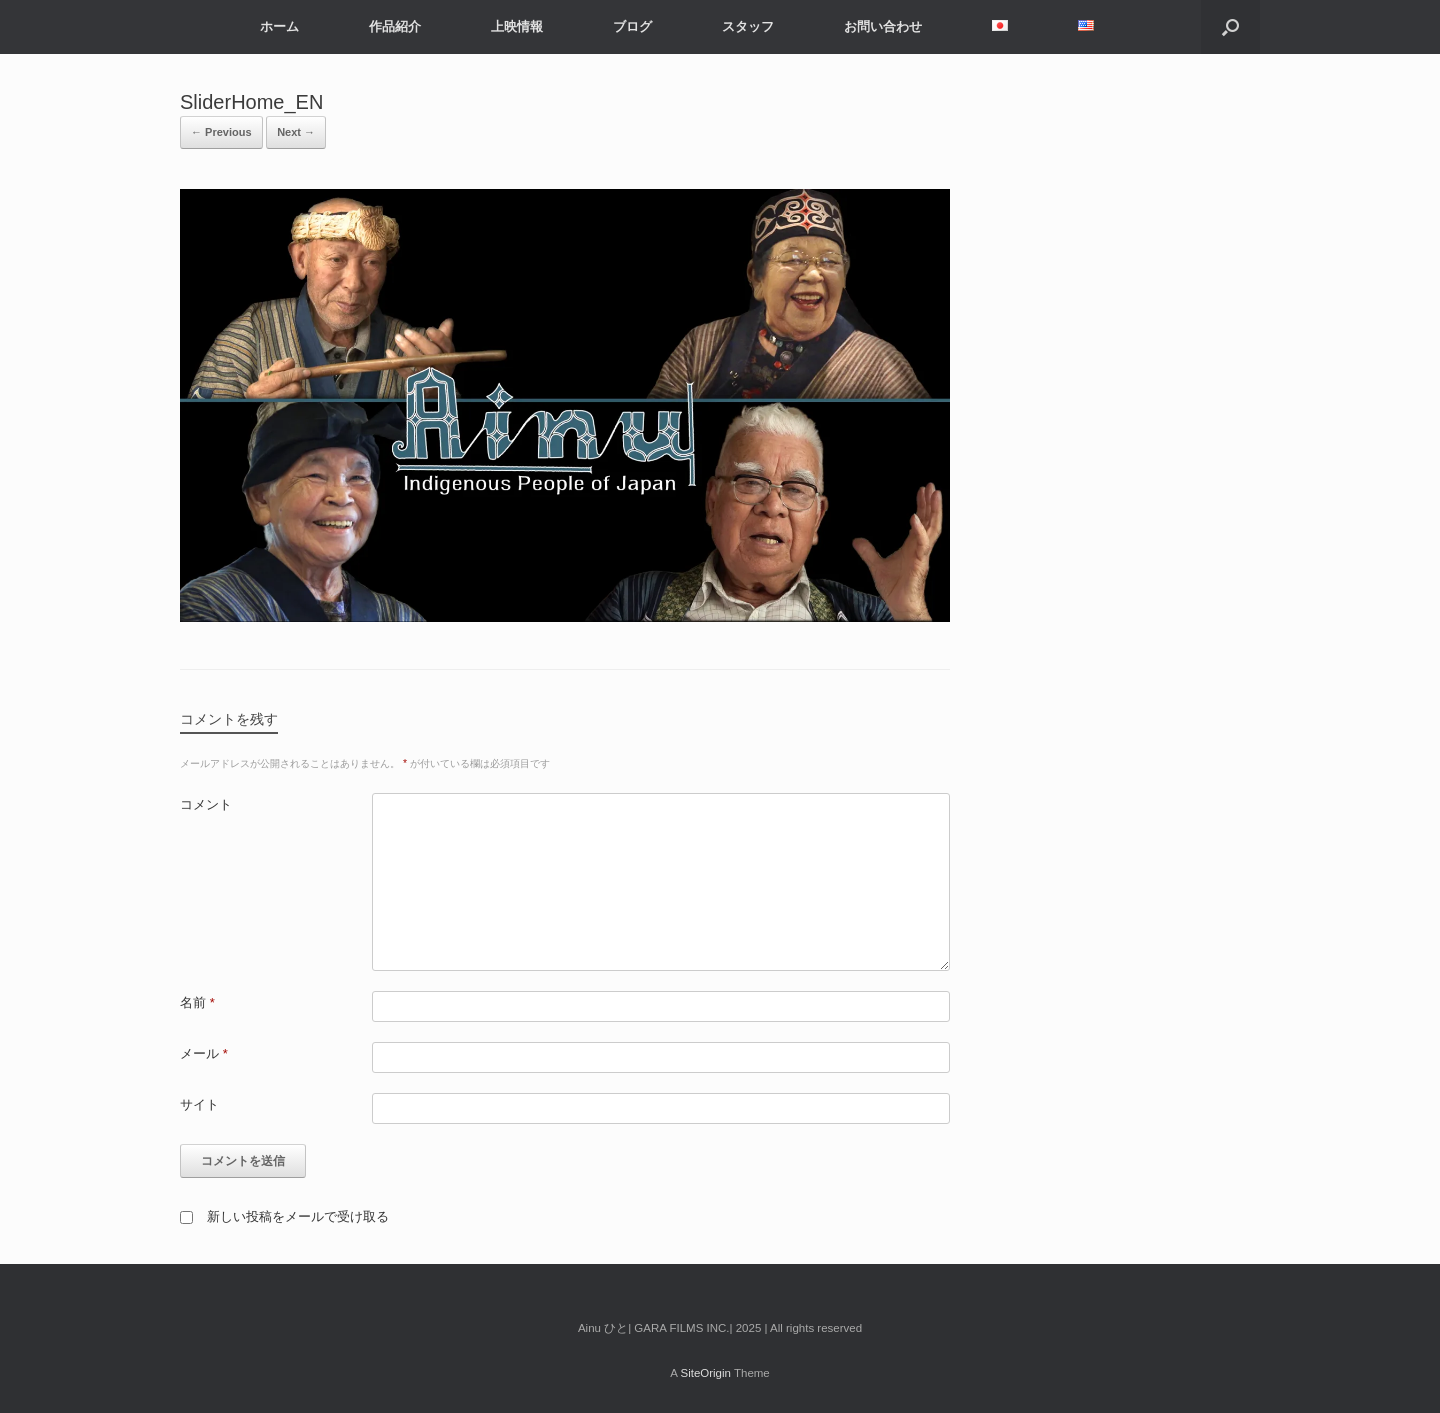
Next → (296, 132)
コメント (206, 804)
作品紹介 (395, 26)
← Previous (221, 132)
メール (204, 1053)
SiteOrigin (705, 1373)
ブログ (632, 26)
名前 (197, 1002)
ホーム (279, 26)
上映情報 (517, 26)
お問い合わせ (883, 26)
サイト (199, 1104)
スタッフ (748, 26)
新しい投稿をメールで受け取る (298, 1216)
